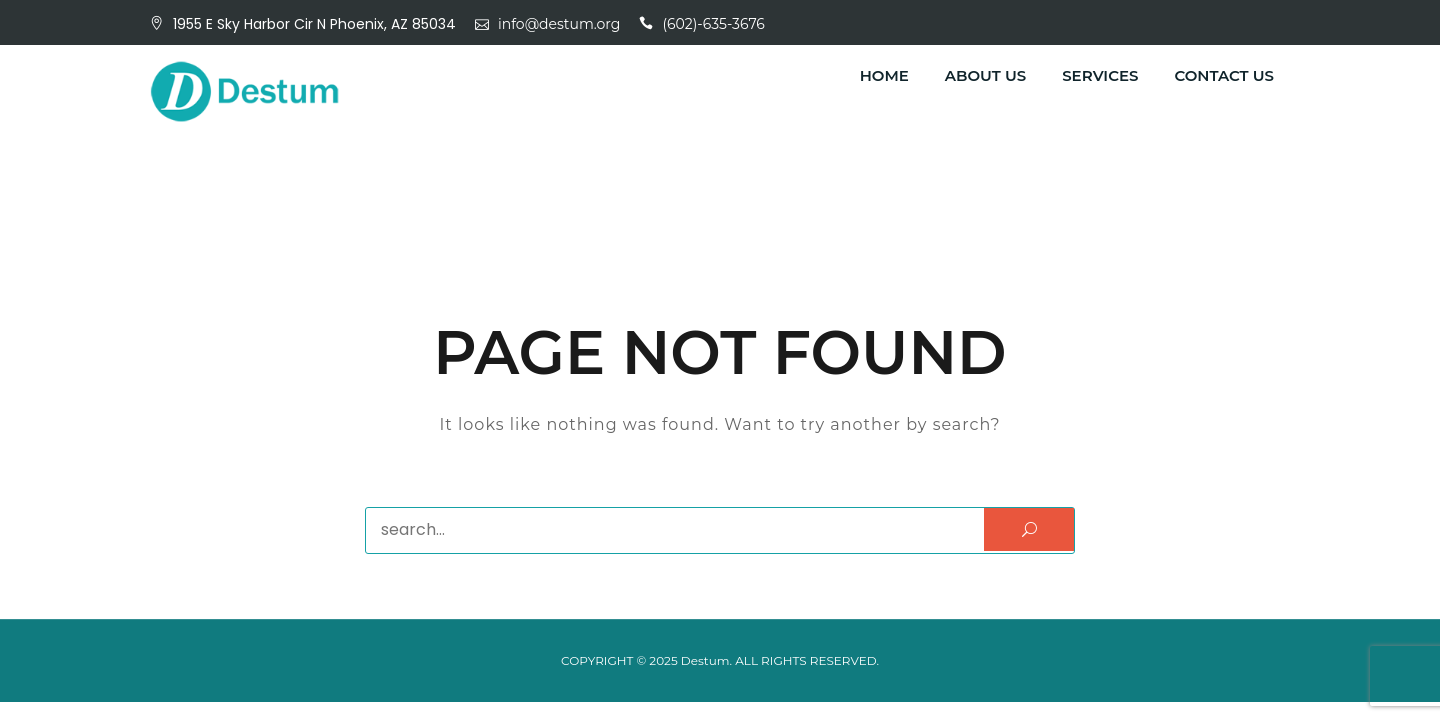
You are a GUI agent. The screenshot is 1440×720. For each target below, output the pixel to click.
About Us (985, 75)
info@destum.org (559, 24)
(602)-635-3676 (713, 24)
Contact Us (1224, 75)
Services (1100, 75)
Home (884, 75)
